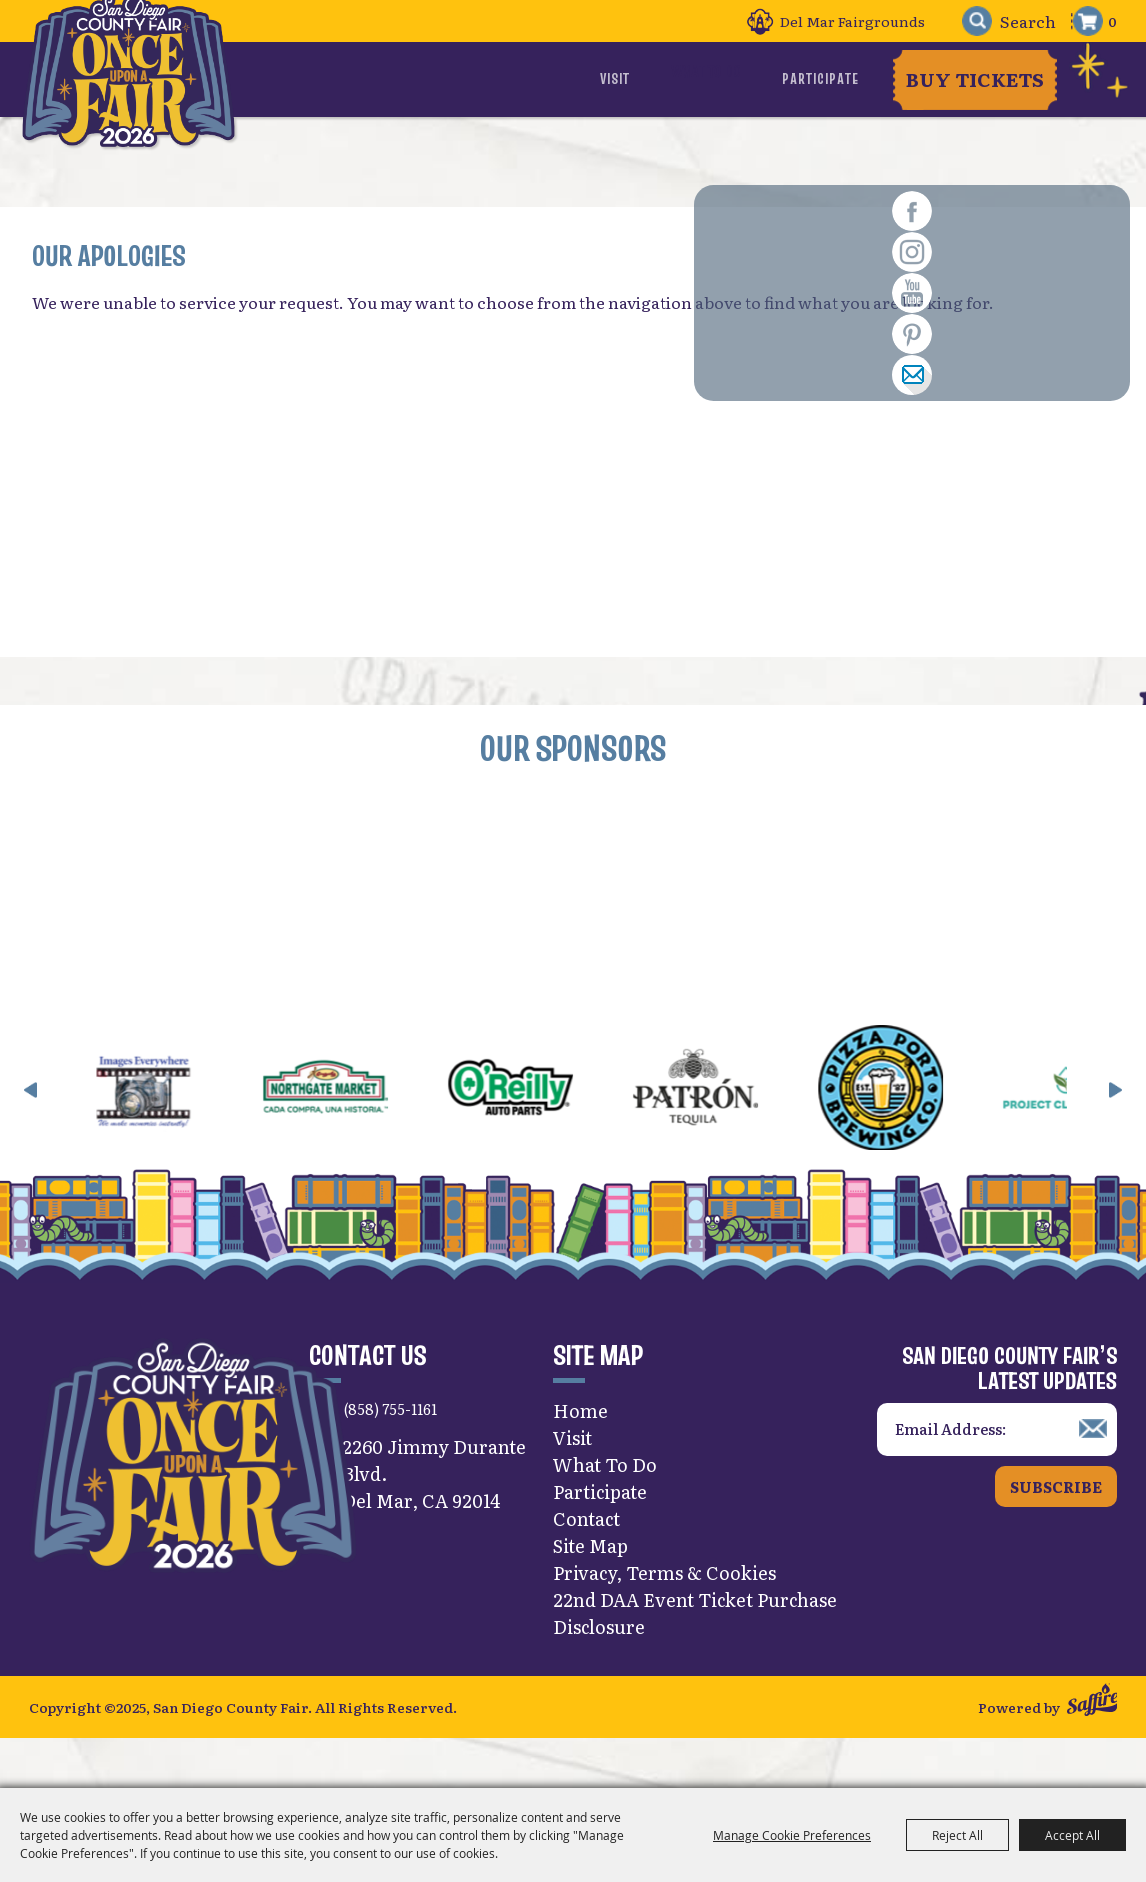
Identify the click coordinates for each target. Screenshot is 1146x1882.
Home (580, 1455)
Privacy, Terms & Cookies (664, 1617)
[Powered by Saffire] (1092, 1749)
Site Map (590, 1590)
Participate (822, 79)
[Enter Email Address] (997, 1474)
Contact (586, 1563)
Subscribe (1056, 1530)
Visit (675, 79)
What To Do (737, 79)
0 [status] (1112, 21)
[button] (31, 1134)
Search (966, 21)
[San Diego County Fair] (148, 104)
